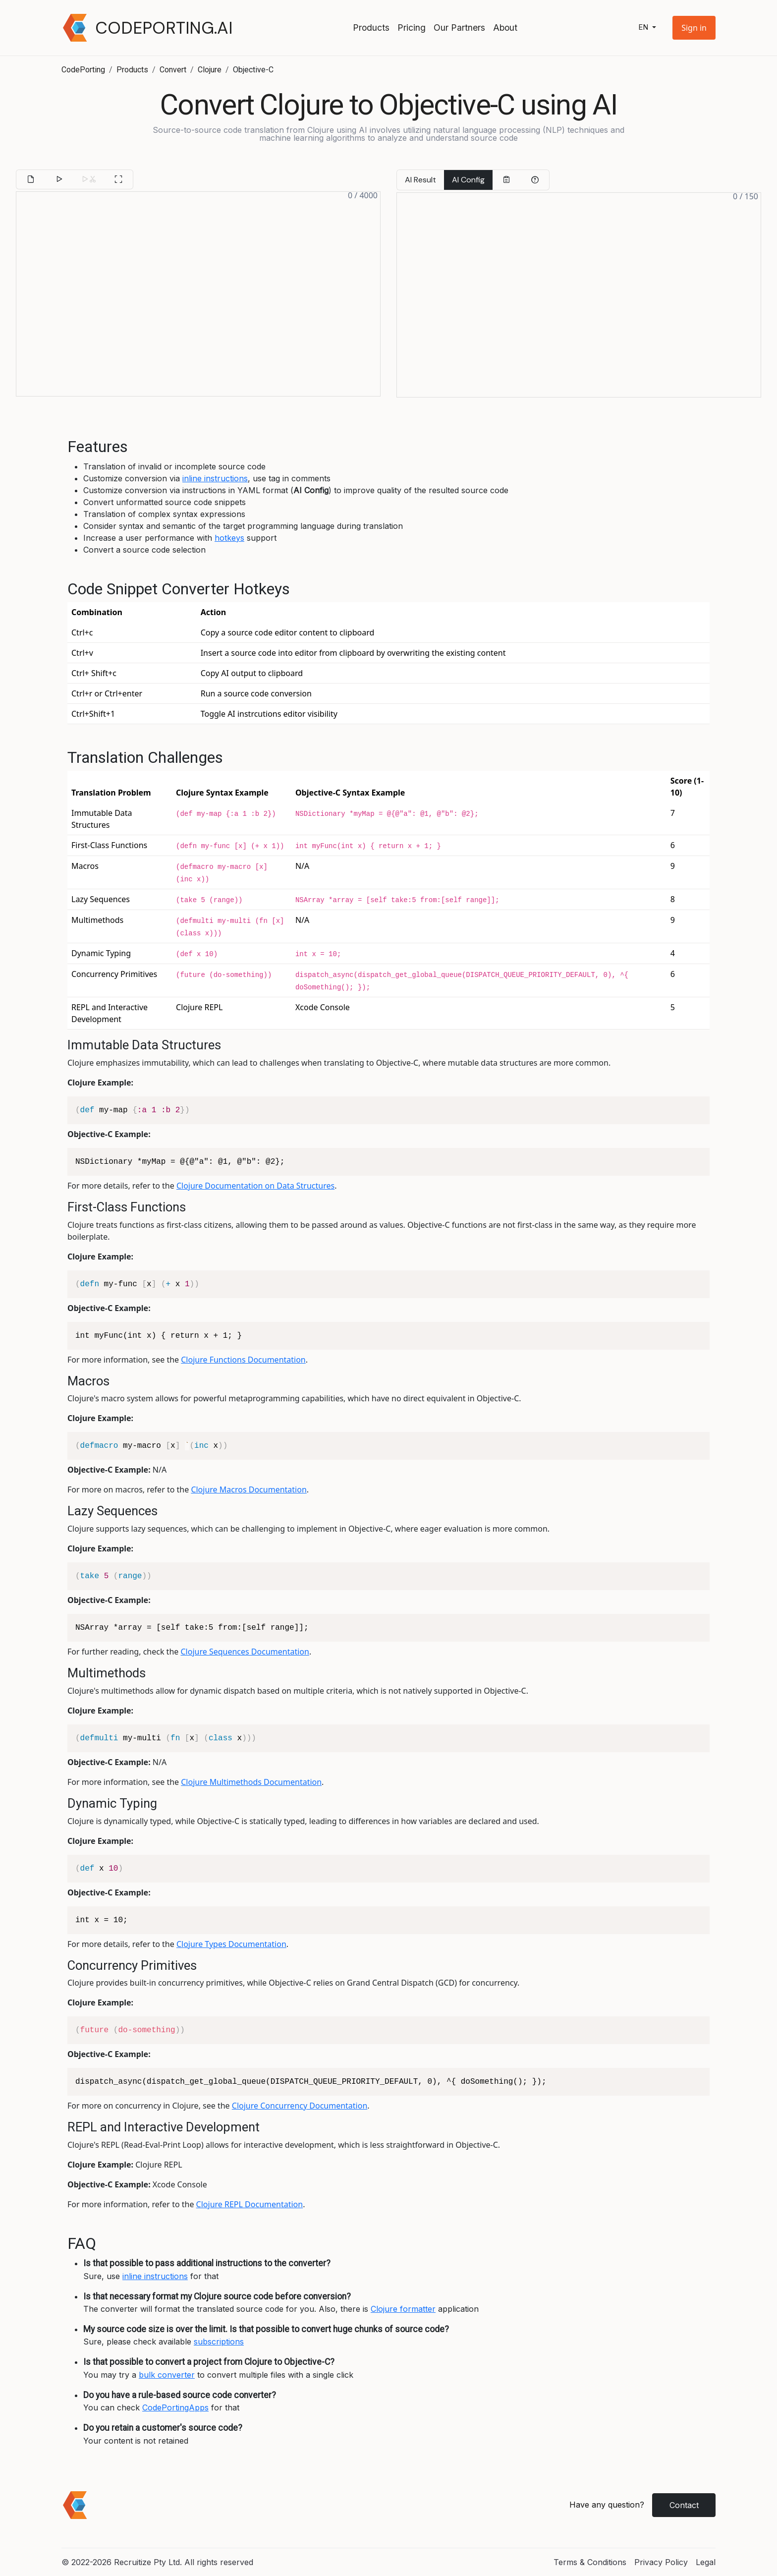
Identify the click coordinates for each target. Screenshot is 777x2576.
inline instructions (215, 478)
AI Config (468, 179)
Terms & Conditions (590, 2562)
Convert (173, 69)
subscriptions (219, 2342)
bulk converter (167, 2375)
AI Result (420, 179)
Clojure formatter (403, 2309)
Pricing (411, 27)
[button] (694, 28)
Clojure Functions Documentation (243, 1359)
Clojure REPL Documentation (249, 2204)
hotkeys (229, 538)
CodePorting (83, 69)
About (505, 27)
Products (371, 27)
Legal (706, 2562)
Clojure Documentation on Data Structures (255, 1185)
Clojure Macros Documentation (248, 1489)
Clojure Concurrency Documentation (300, 2105)
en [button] (644, 27)
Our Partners (459, 27)
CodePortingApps (175, 2407)
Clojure (210, 69)
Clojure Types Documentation (231, 1944)
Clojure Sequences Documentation (244, 1651)
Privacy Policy (661, 2562)
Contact (684, 2505)
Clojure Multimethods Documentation (251, 1781)
